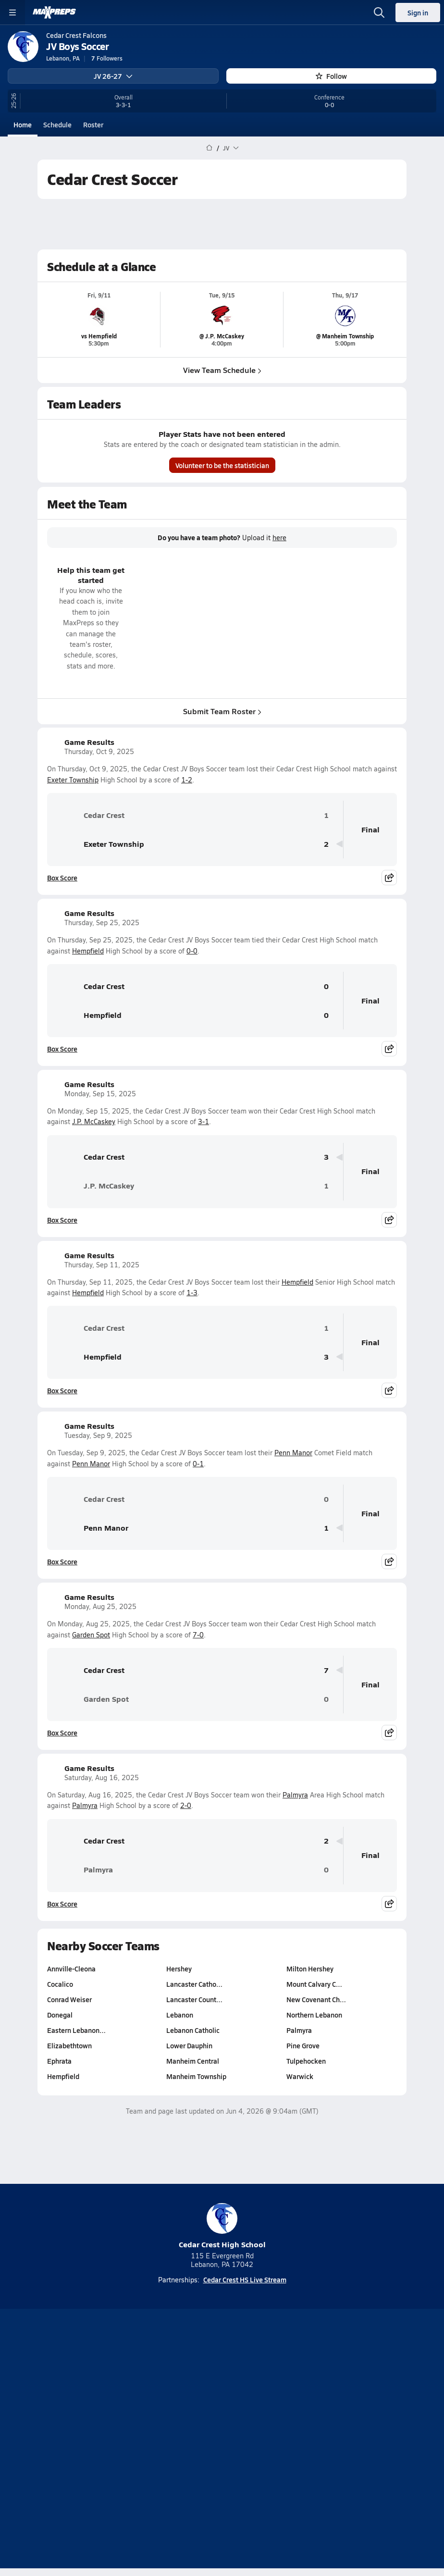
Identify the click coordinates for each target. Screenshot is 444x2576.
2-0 (185, 1805)
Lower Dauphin (189, 2045)
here (279, 537)
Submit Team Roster (222, 711)
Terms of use (186, 2446)
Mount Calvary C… (314, 1984)
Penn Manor (293, 1452)
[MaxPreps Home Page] (209, 148)
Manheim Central (192, 2061)
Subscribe (192, 2429)
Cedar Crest (89, 815)
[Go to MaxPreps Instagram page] (222, 2388)
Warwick (299, 2076)
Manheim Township (196, 2076)
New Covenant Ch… (316, 1999)
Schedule (57, 124)
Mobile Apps (243, 2413)
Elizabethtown (69, 2045)
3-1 (203, 1121)
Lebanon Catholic (193, 2030)
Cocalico (60, 1984)
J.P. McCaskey (93, 1121)
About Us (195, 2413)
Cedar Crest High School (222, 2226)
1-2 (186, 779)
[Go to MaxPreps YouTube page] (187, 2388)
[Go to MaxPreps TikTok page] (152, 2388)
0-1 (198, 1463)
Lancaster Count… (194, 1999)
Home (22, 124)
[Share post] (389, 877)
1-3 (191, 1292)
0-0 (191, 950)
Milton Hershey (309, 1968)
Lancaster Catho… (194, 1984)
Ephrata (59, 2061)
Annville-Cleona (71, 1968)
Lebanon (179, 2014)
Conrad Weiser (69, 1999)
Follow (331, 76)
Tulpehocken (306, 2061)
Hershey (179, 1968)
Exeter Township (73, 779)
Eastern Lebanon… (76, 2030)
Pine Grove (303, 2045)
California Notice (250, 2446)
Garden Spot (91, 1634)
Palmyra (295, 1794)
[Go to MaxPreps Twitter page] (256, 2388)
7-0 (198, 1634)
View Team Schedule (222, 369)
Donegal (60, 2014)
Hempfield (88, 950)
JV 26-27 (113, 76)
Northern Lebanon (314, 2014)
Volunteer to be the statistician (222, 465)
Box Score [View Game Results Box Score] (62, 877)
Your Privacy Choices (222, 2458)
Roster (93, 124)
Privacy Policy (245, 2429)
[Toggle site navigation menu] (12, 12)
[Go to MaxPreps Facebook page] (291, 2388)
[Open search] (379, 12)
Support (222, 2471)
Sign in (417, 12)
